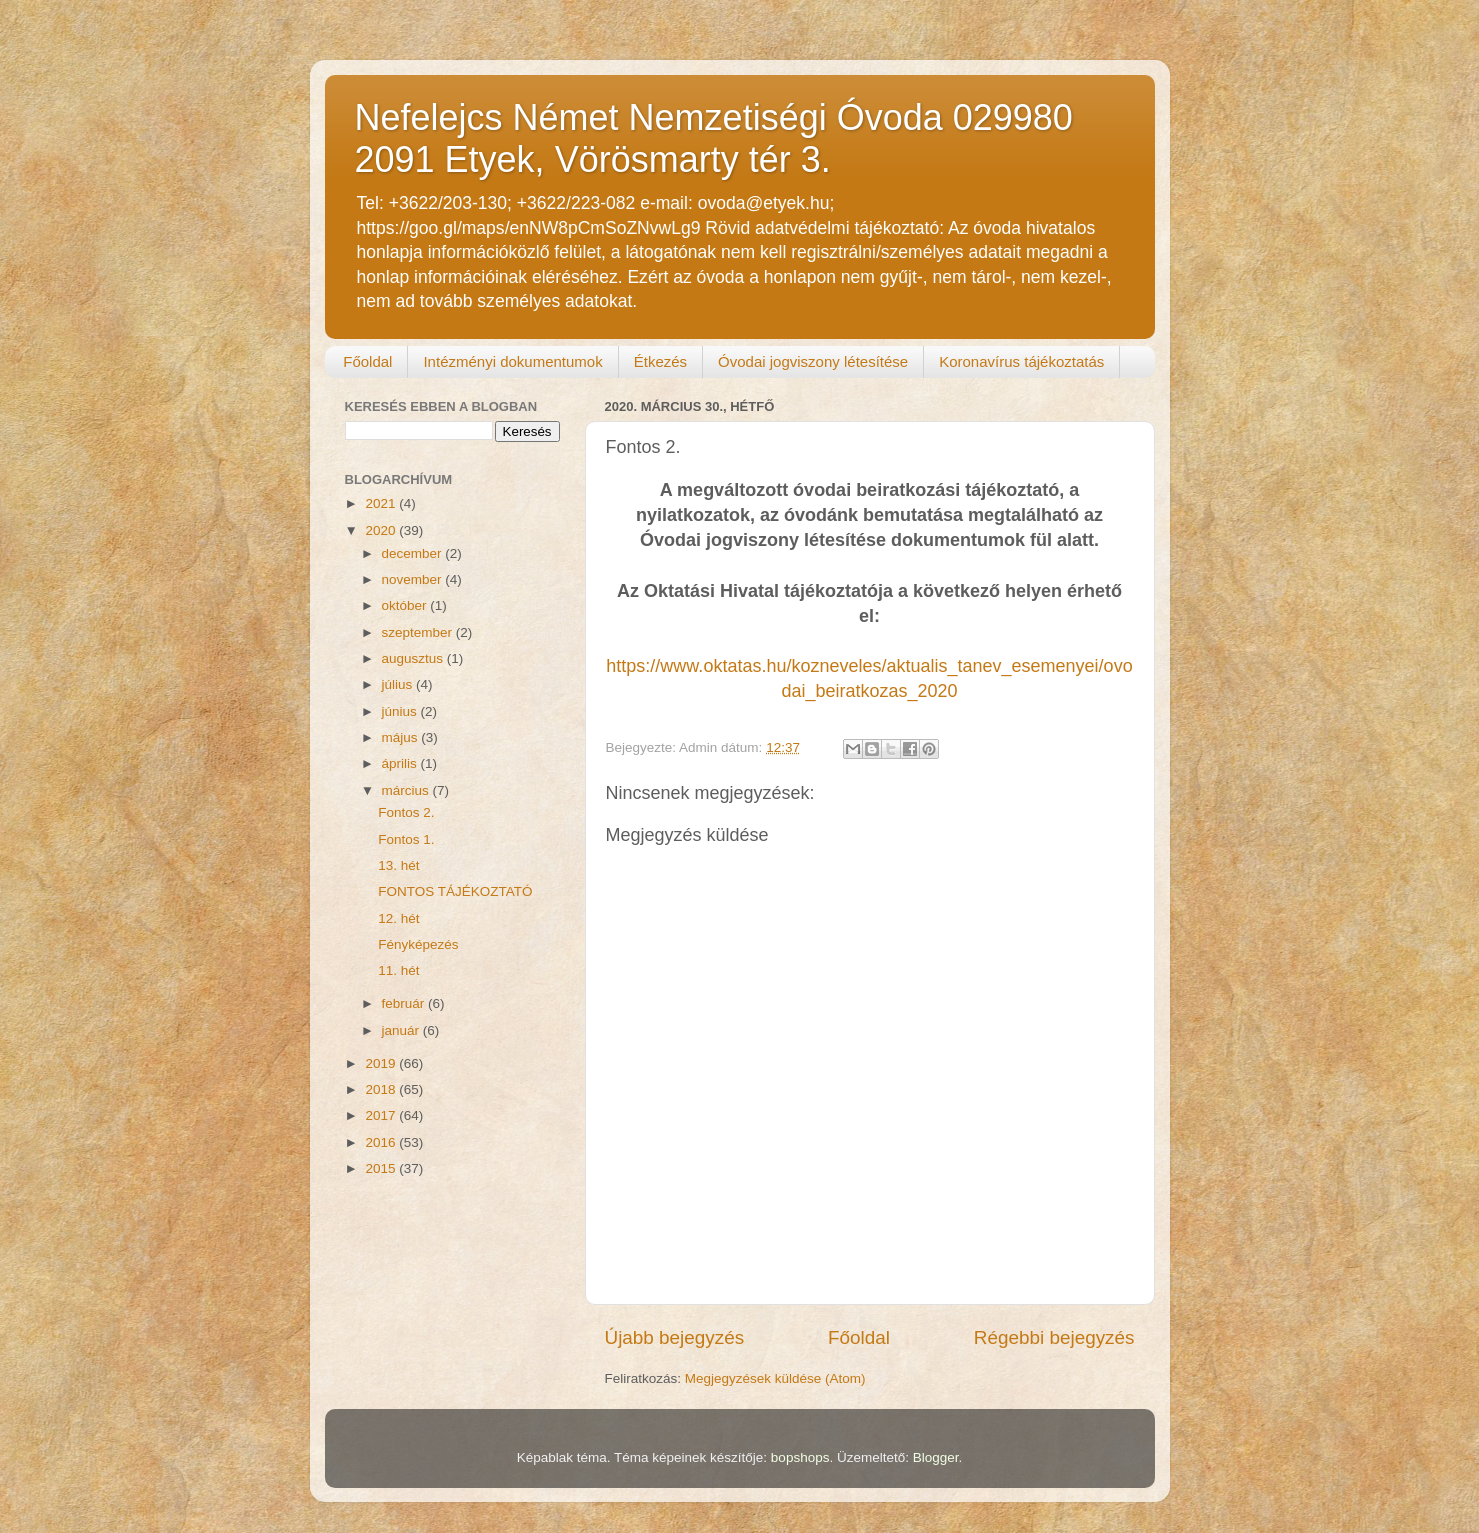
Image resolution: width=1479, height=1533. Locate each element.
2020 (382, 530)
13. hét (398, 865)
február (405, 1003)
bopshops (800, 1457)
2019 (382, 1063)
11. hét (398, 970)
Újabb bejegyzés (675, 1337)
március (407, 790)
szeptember (419, 632)
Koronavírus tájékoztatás (1021, 361)
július (399, 684)
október (406, 605)
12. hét (398, 918)
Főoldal (367, 361)
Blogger (936, 1457)
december (414, 553)
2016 (382, 1142)
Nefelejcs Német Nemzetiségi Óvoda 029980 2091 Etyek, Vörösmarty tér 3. (714, 138)
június (401, 711)
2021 (382, 503)
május (402, 737)
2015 (382, 1168)
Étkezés (660, 361)
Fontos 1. (406, 839)
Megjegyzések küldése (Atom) (775, 1378)
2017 (382, 1115)
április (401, 763)
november (414, 579)
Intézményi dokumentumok (512, 361)
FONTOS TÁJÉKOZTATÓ (455, 891)
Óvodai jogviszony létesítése (813, 361)
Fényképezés (418, 944)
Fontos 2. (406, 812)
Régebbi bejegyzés (1054, 1337)
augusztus (414, 658)
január (402, 1030)
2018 (382, 1089)
